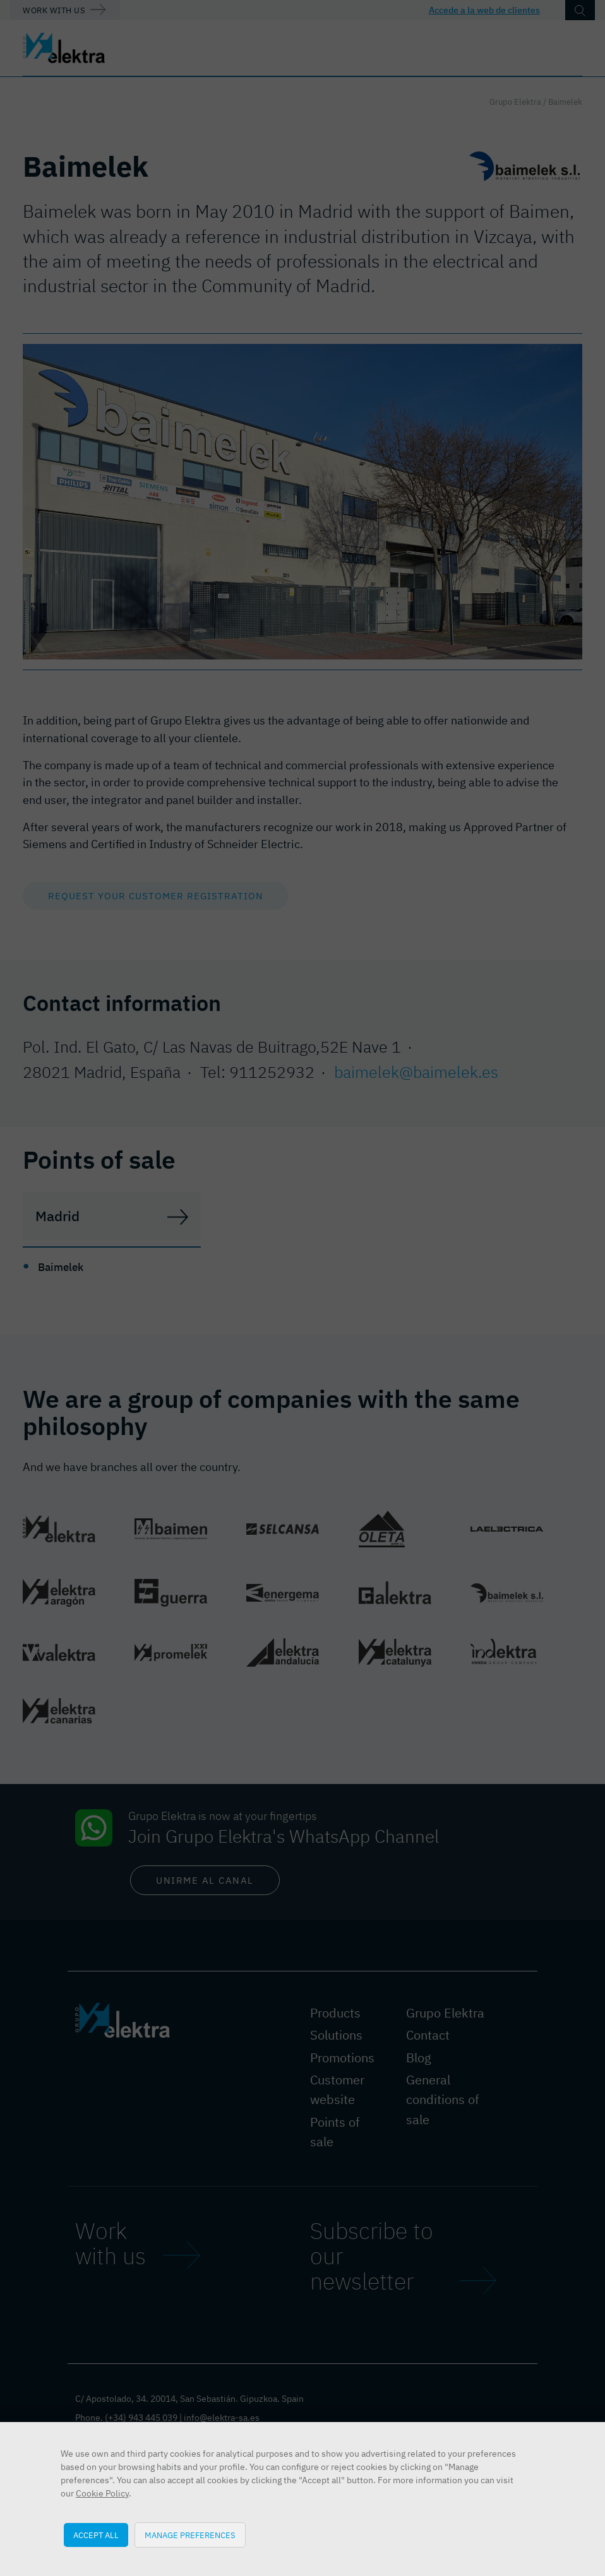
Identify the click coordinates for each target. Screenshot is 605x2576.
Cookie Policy (102, 2493)
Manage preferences (190, 2535)
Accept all (96, 2535)
